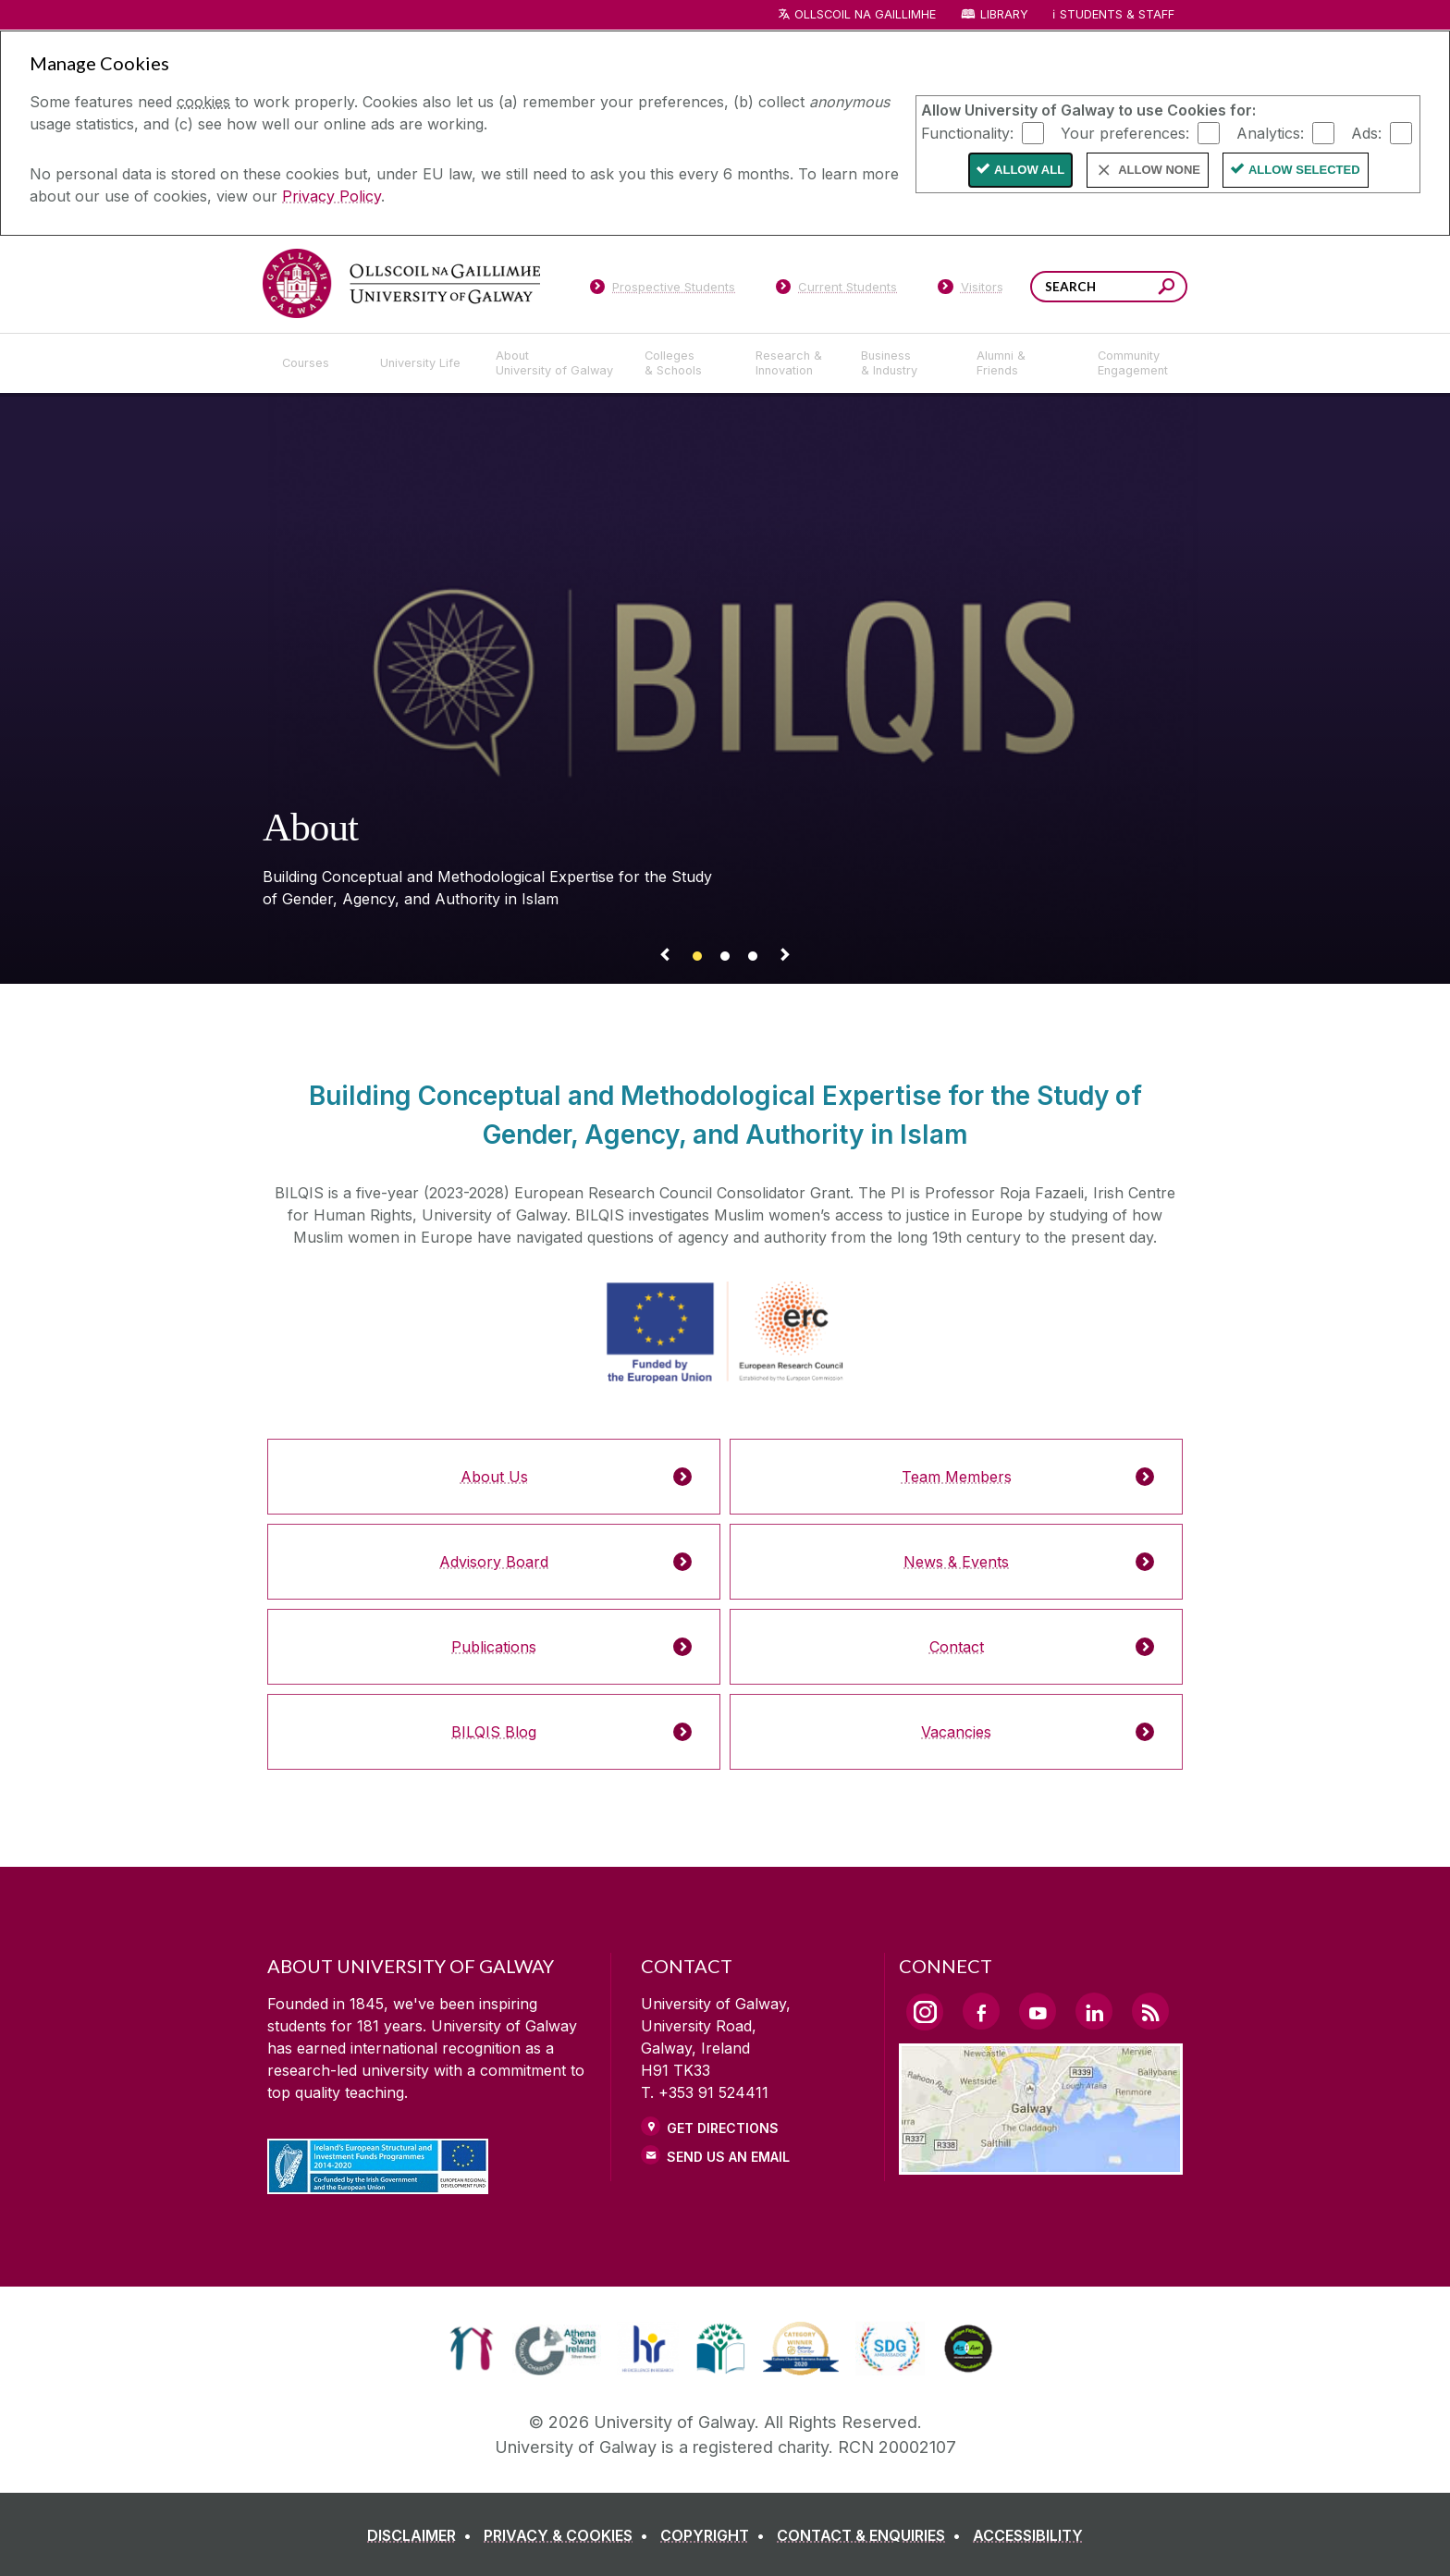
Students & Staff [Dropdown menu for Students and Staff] (1117, 14)
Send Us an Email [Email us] (728, 2157)
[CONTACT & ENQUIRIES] (872, 2535)
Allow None (1159, 170)
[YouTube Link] (1037, 2011)
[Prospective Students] (662, 290)
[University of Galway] (401, 283)
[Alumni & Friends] (1022, 363)
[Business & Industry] (903, 363)
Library (1004, 14)
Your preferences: (1125, 132)
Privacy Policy (331, 196)
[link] (471, 2348)
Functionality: (967, 132)
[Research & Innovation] (793, 363)
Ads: (1366, 132)
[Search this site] (1166, 288)
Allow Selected (1304, 170)
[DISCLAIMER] (423, 2535)
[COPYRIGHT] (716, 2535)
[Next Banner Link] (785, 958)
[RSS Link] (1150, 2011)
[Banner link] (697, 958)
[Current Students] (836, 290)
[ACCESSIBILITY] (1028, 2535)
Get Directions (723, 2128)
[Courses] (316, 363)
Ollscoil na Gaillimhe (865, 14)
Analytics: (1270, 132)
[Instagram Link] (924, 2011)
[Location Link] (1041, 2163)
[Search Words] (1108, 286)
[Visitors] (970, 290)
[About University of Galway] (555, 363)
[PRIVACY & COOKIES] (570, 2535)
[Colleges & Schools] (685, 363)
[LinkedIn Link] (1093, 2011)
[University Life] (422, 363)
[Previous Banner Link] (665, 958)
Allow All (1029, 170)
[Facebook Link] (981, 2011)
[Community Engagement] (1133, 363)
